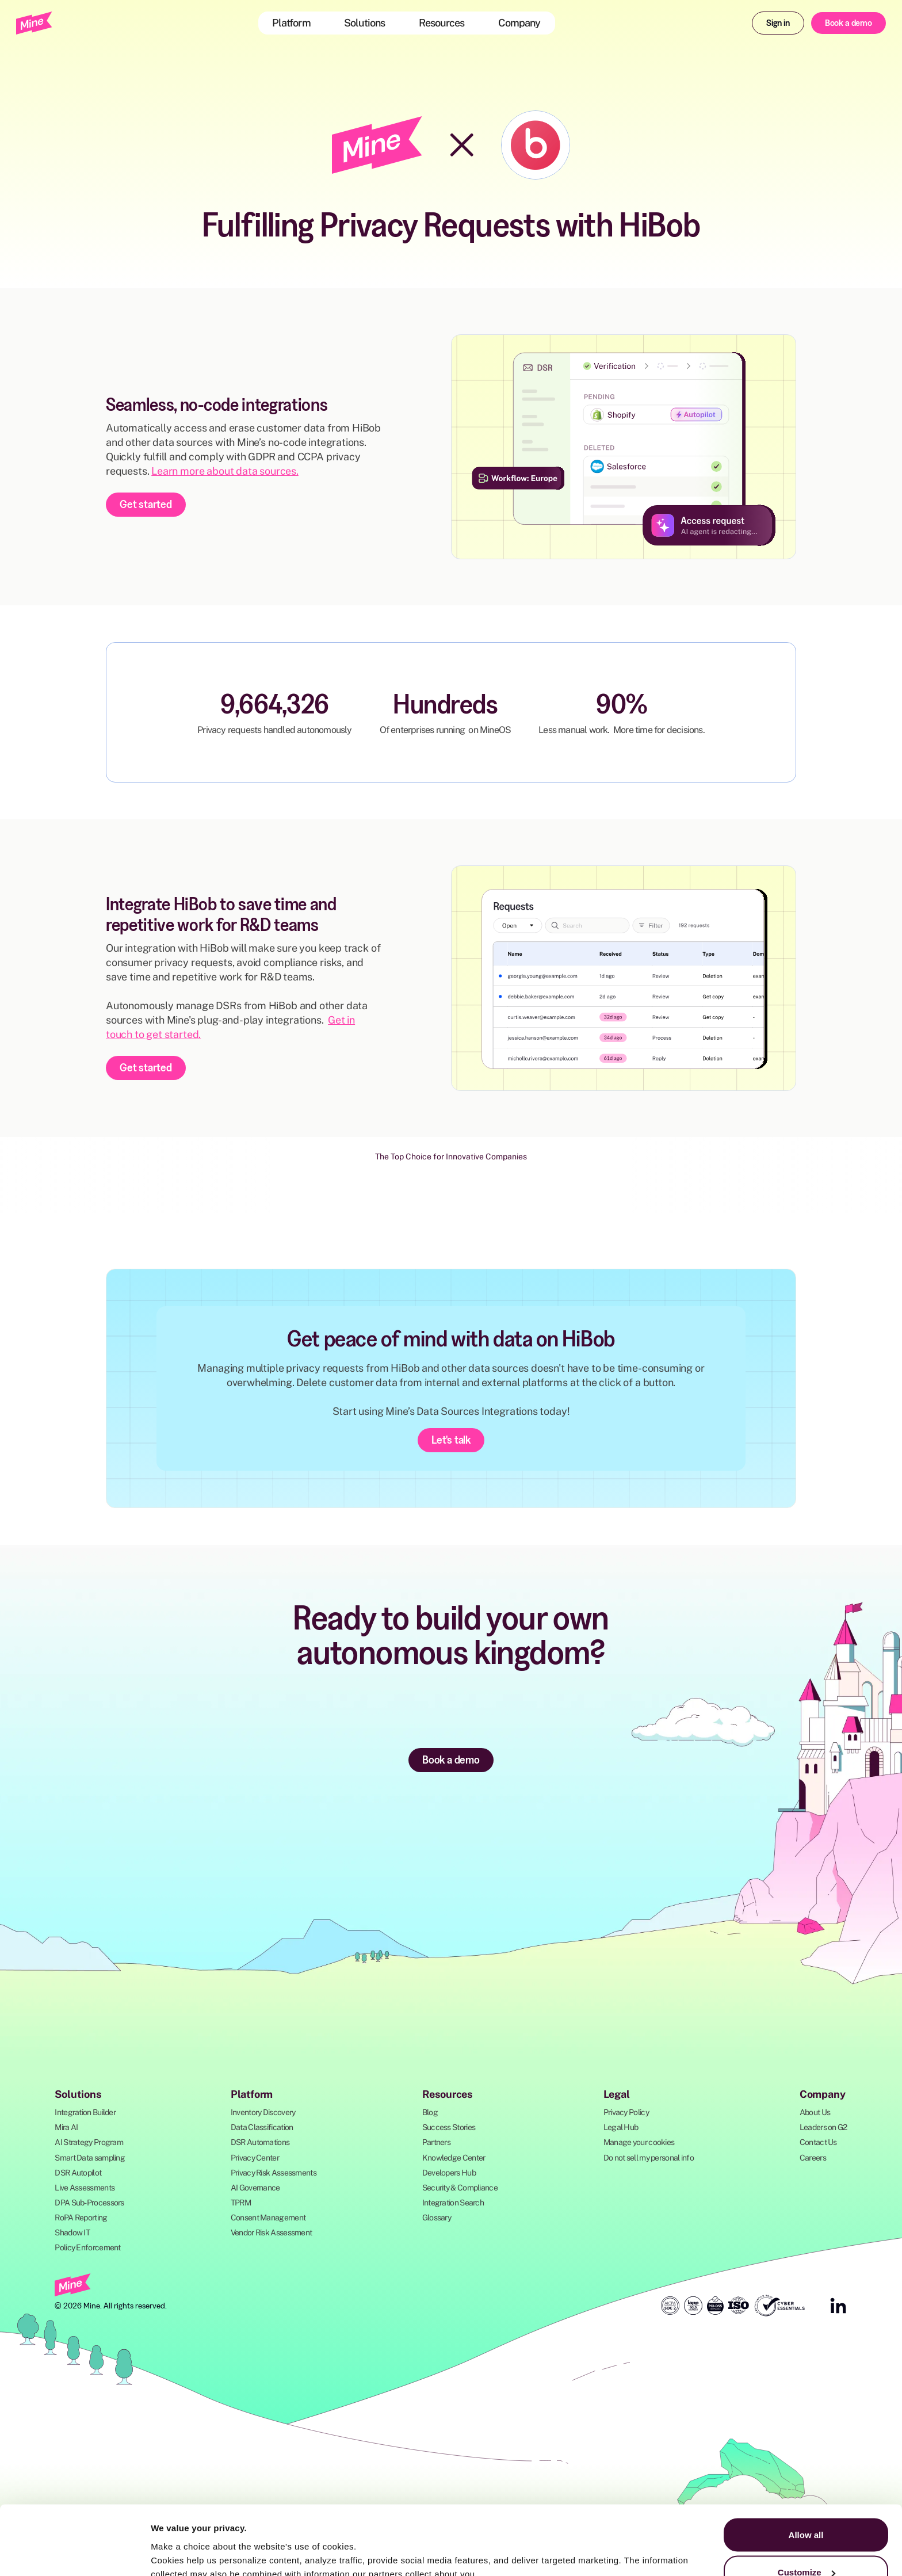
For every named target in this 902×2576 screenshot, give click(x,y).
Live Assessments (84, 2187)
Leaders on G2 (823, 2127)
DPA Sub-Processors (89, 2202)
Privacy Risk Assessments (273, 2172)
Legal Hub (621, 2127)
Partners (436, 2142)
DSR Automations (260, 2142)
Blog (430, 2112)
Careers (813, 2157)
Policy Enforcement (87, 2247)
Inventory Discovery (263, 2112)
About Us (815, 2112)
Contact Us (818, 2142)
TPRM (241, 2202)
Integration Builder (85, 2112)
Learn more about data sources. (225, 471)
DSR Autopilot (78, 2172)
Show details (177, 2541)
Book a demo (848, 22)
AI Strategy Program (89, 2142)
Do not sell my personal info (648, 2157)
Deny (806, 2545)
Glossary (436, 2217)
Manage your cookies (639, 2142)
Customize (806, 2508)
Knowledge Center (454, 2157)
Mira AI (66, 2127)
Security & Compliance (460, 2187)
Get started (146, 504)
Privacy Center (255, 2157)
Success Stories (449, 2127)
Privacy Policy (626, 2112)
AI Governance (255, 2187)
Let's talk (451, 1439)
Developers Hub (449, 2172)
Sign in (778, 22)
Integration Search (453, 2202)
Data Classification (262, 2127)
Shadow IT (72, 2232)
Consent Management (268, 2217)
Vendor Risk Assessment (271, 2232)
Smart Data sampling (90, 2157)
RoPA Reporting (81, 2217)
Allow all (806, 2470)
